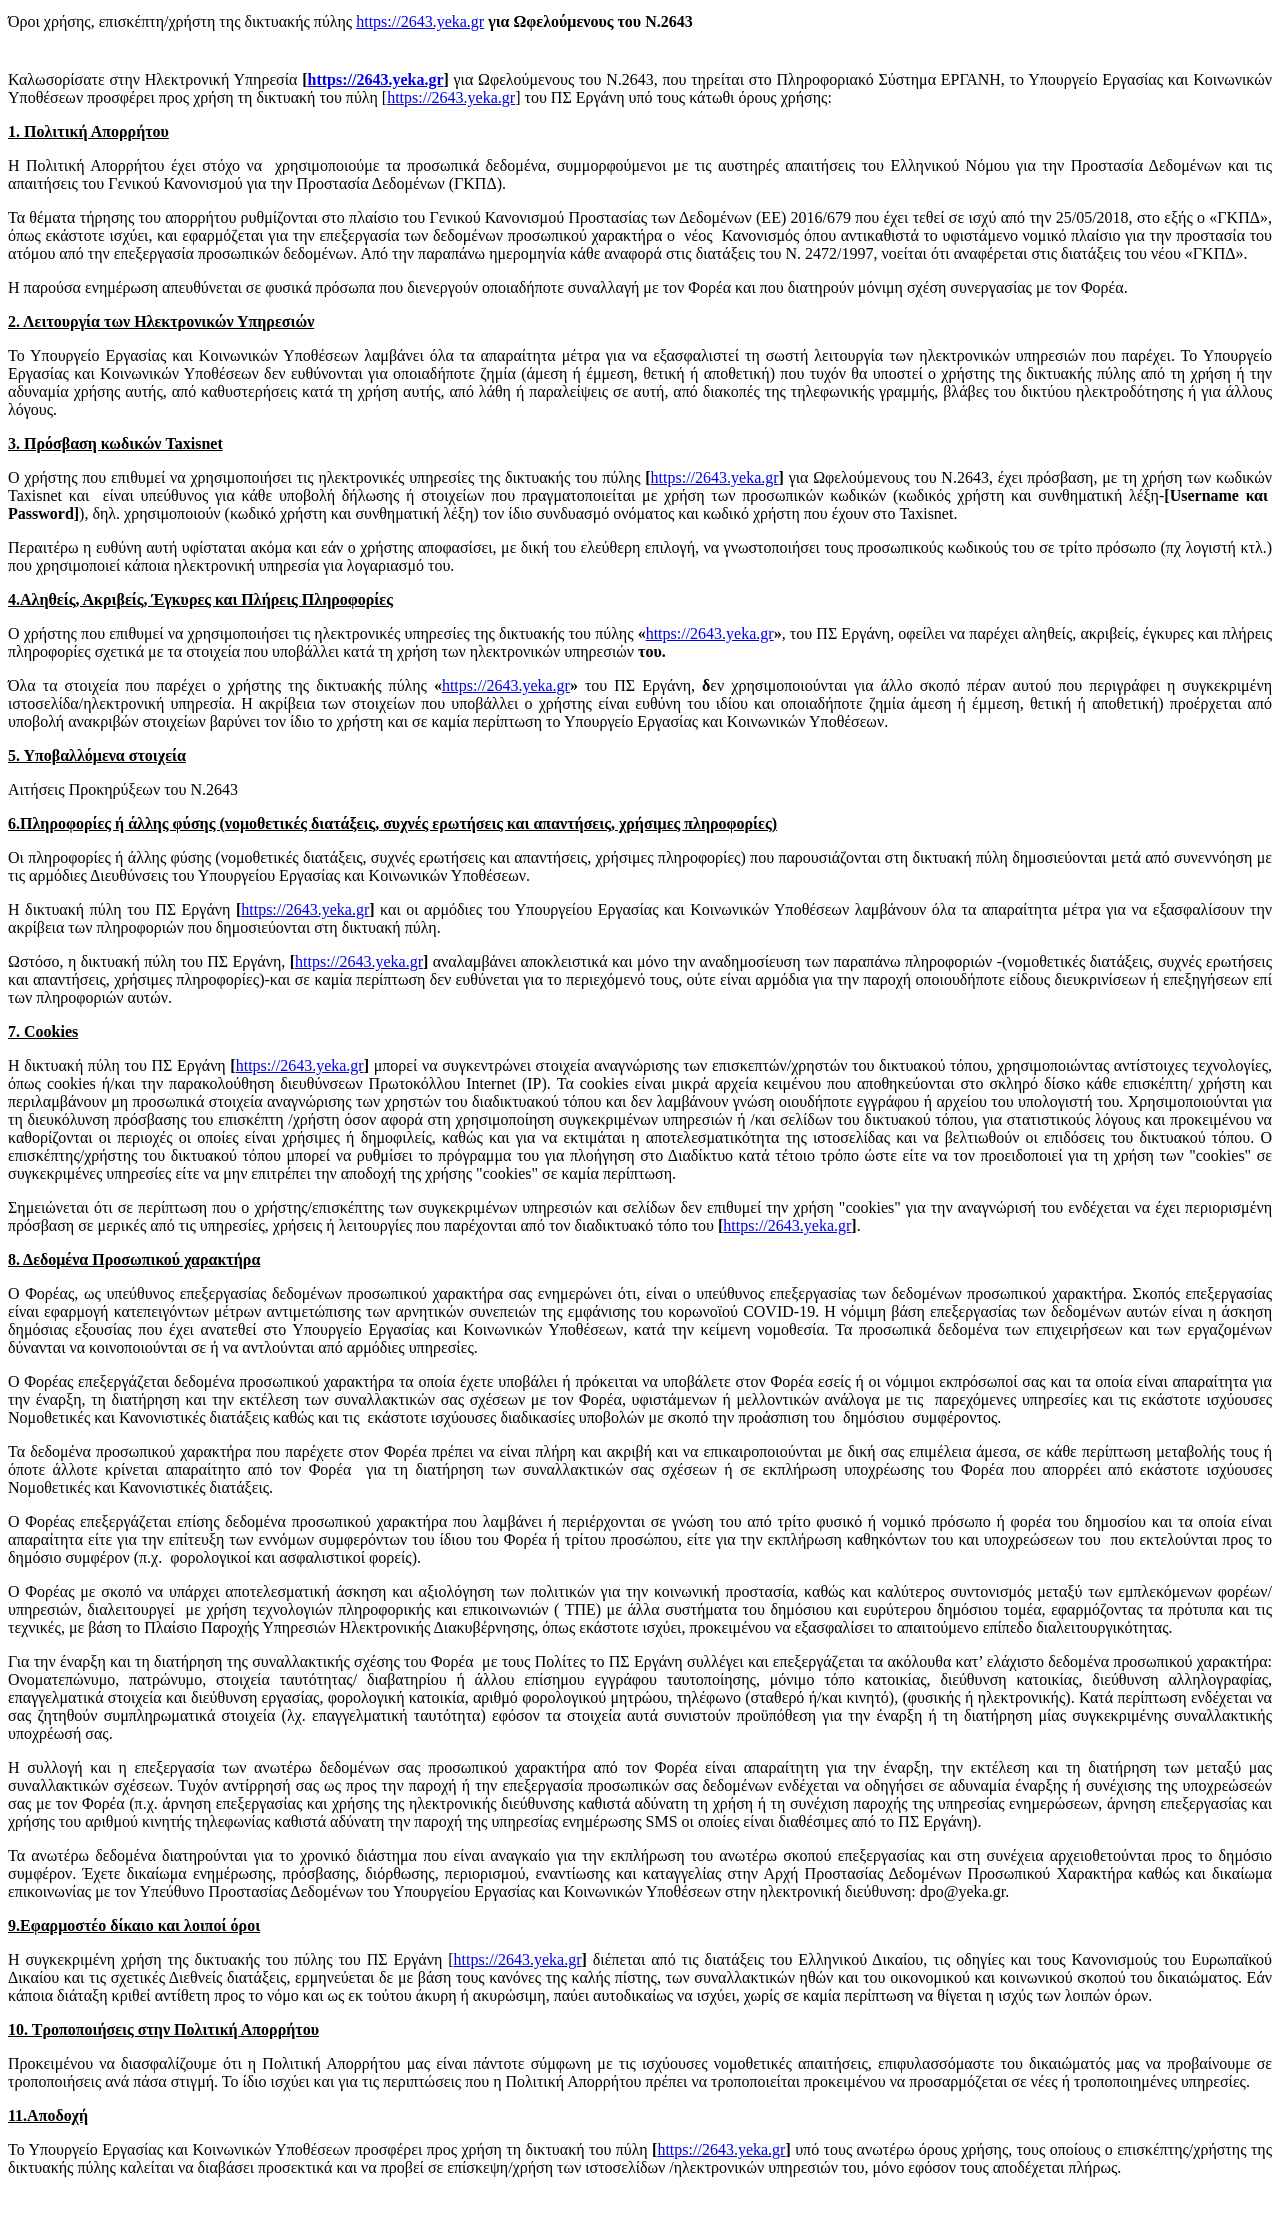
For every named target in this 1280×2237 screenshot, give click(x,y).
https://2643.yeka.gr (420, 21)
